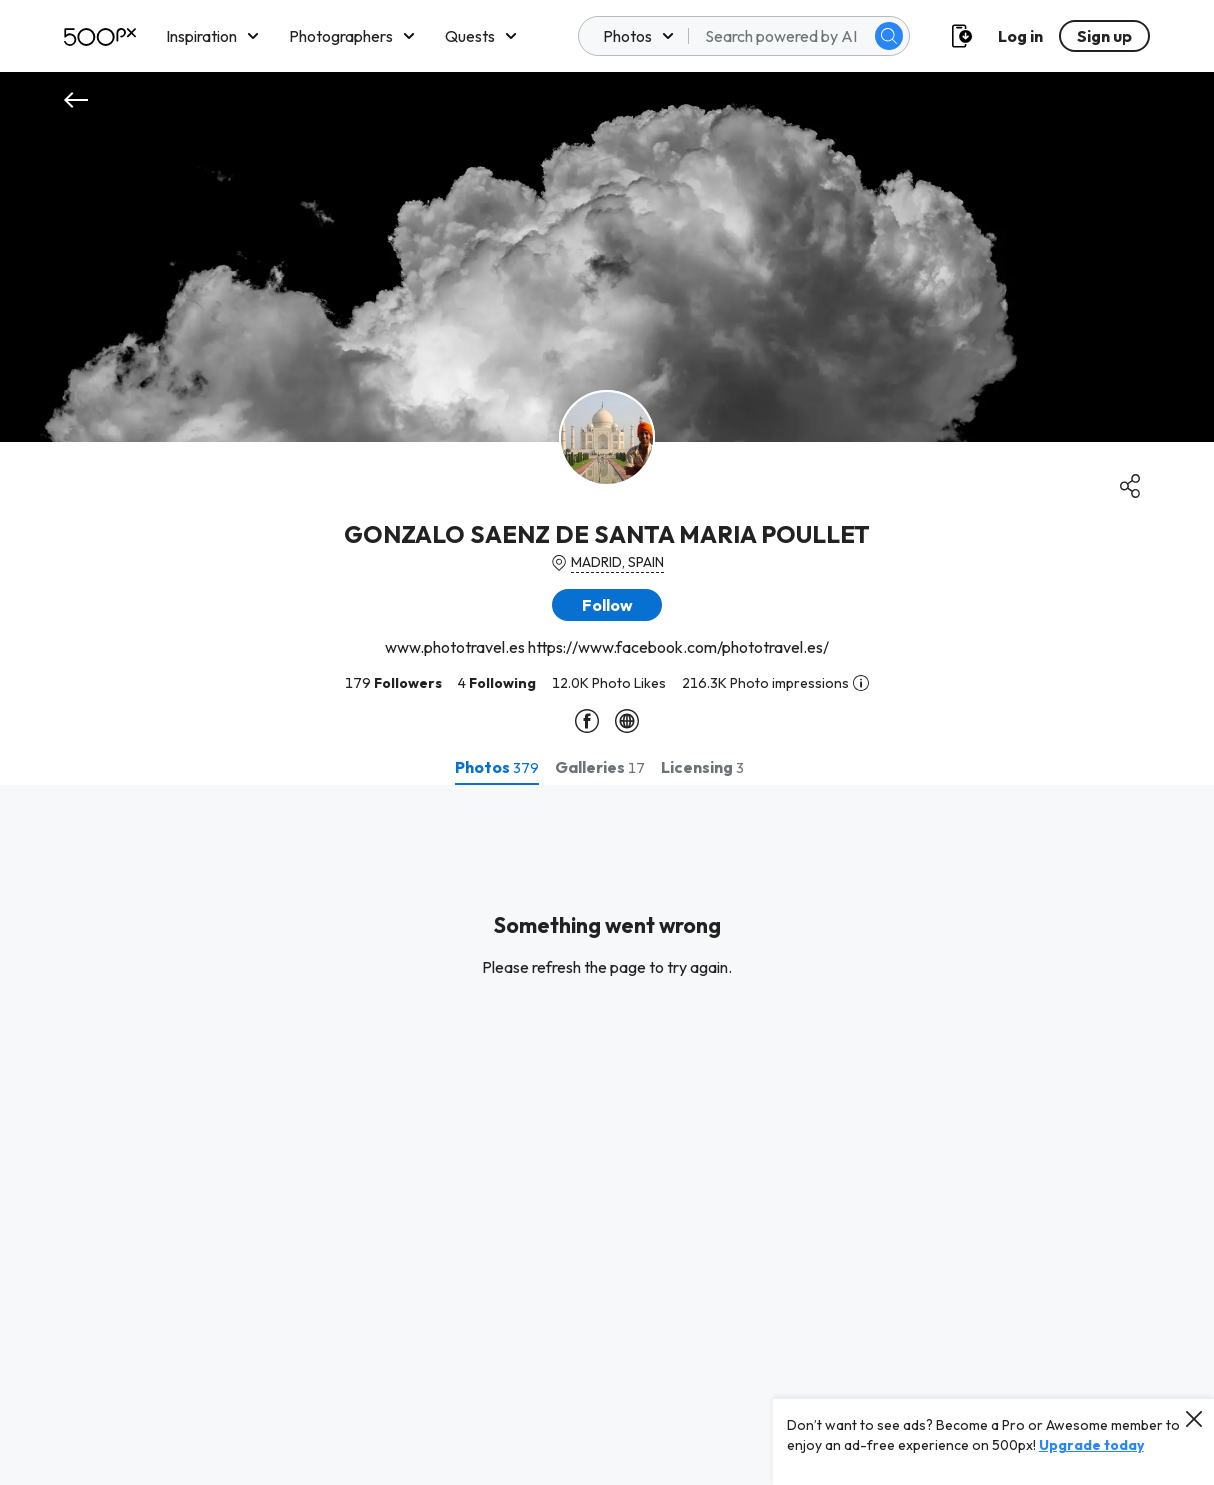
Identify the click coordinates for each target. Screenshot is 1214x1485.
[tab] (497, 767)
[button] (607, 605)
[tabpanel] (607, 1135)
